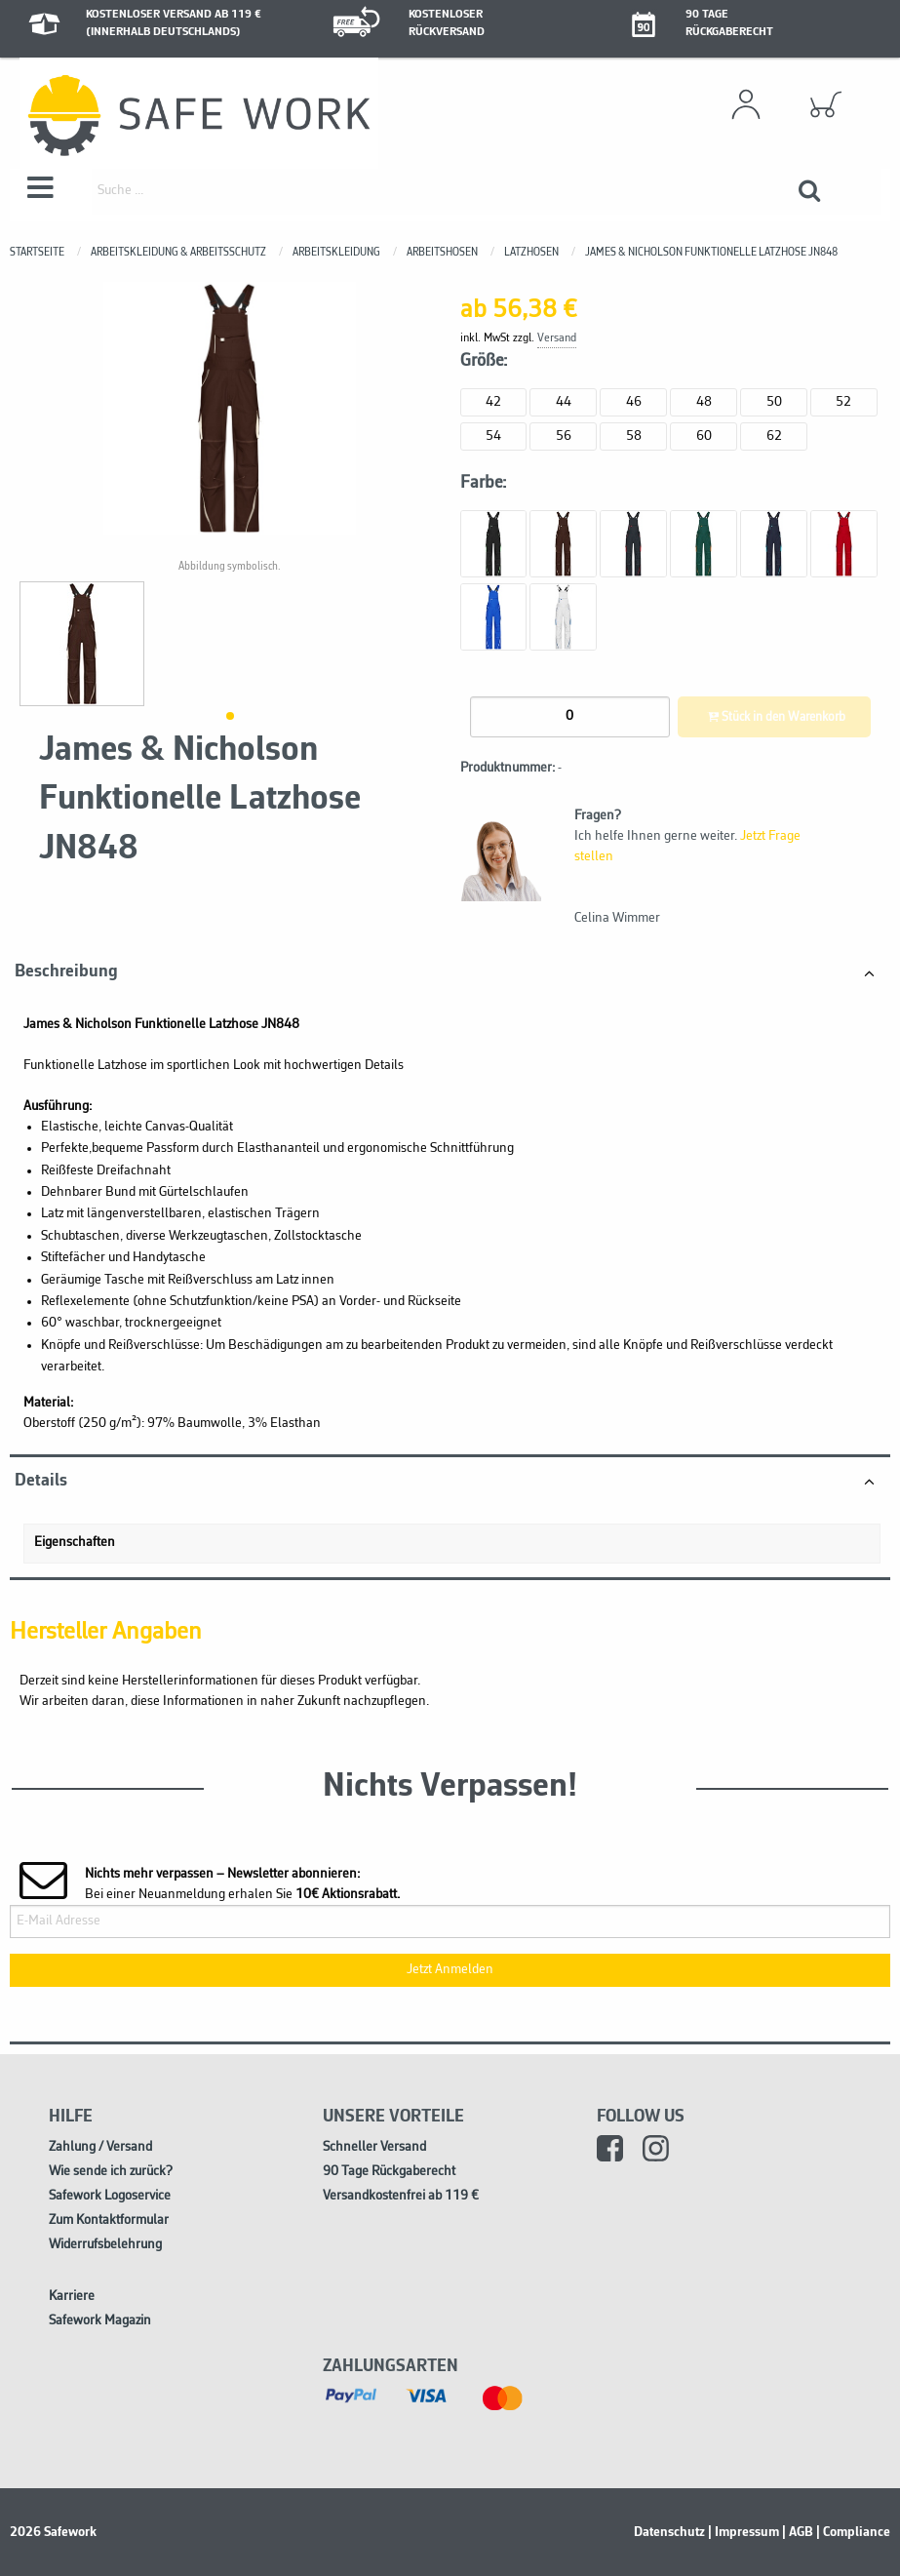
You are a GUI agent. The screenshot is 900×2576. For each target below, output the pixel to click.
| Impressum (743, 2532)
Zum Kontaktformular (109, 2220)
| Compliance (853, 2532)
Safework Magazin (100, 2321)
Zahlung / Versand (100, 2147)
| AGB (797, 2532)
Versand (556, 338)
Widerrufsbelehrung (105, 2245)
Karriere (72, 2296)
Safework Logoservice (110, 2196)
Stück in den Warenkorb (774, 717)
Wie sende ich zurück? (111, 2171)
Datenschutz (669, 2532)
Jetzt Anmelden (450, 1969)
